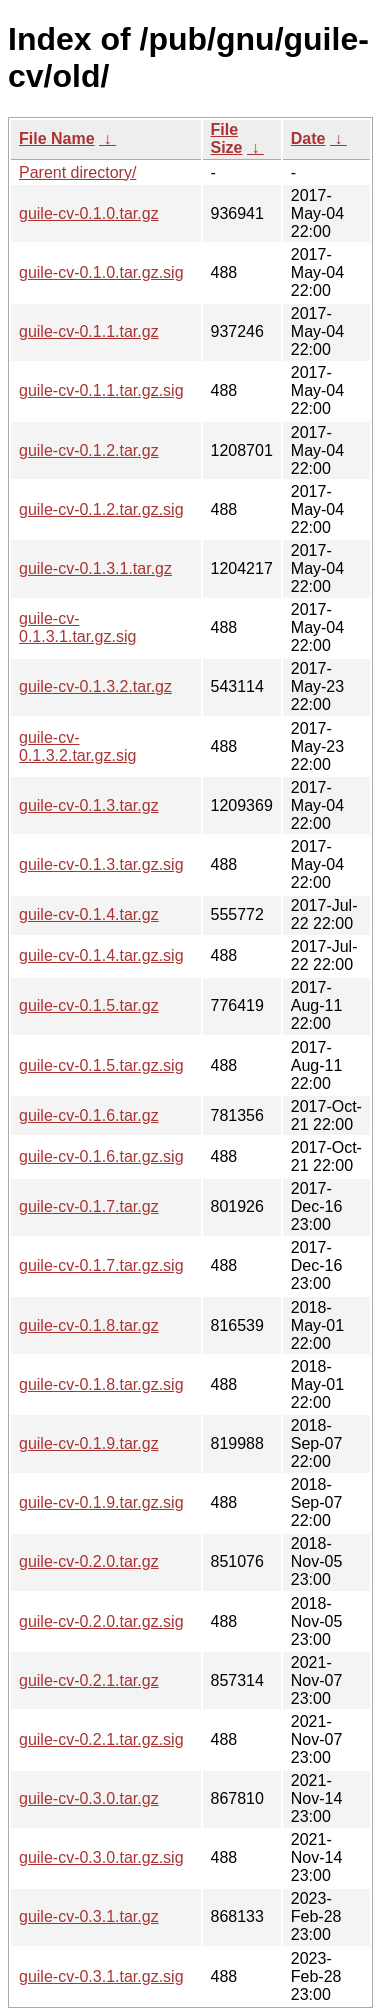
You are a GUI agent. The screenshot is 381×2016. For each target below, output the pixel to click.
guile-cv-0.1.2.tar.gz (89, 450)
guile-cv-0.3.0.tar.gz (89, 1798)
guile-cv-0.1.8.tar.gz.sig (101, 1384)
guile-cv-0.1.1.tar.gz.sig (101, 390)
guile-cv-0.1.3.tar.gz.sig (101, 864)
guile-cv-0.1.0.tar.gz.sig (101, 272)
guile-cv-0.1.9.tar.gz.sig (101, 1502)
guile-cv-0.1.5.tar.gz (89, 1005)
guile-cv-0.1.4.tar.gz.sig (101, 955)
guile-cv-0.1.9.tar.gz (89, 1443)
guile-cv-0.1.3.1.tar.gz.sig (77, 627)
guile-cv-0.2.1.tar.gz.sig (101, 1739)
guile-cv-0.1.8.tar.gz (89, 1325)
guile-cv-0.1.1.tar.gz (89, 331)
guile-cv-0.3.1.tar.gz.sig (101, 1976)
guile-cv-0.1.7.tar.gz (89, 1206)
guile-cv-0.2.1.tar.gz (89, 1680)
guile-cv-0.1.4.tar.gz (89, 914)
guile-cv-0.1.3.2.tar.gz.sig (77, 746)
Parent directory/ (77, 172)
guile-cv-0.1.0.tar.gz (89, 213)
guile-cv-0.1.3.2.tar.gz (95, 686)
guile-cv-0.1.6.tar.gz (89, 1115)
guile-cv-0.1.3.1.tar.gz (95, 568)
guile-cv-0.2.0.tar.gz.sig (101, 1621)
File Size (227, 138)
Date (308, 138)
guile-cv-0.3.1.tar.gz (89, 1916)
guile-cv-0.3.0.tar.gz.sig (101, 1857)
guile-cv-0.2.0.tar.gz (89, 1561)
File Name (57, 138)
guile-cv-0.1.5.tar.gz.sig (101, 1065)
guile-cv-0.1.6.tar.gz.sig (101, 1156)
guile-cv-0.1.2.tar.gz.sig (101, 509)
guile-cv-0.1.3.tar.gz (89, 805)
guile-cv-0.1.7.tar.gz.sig (101, 1265)
